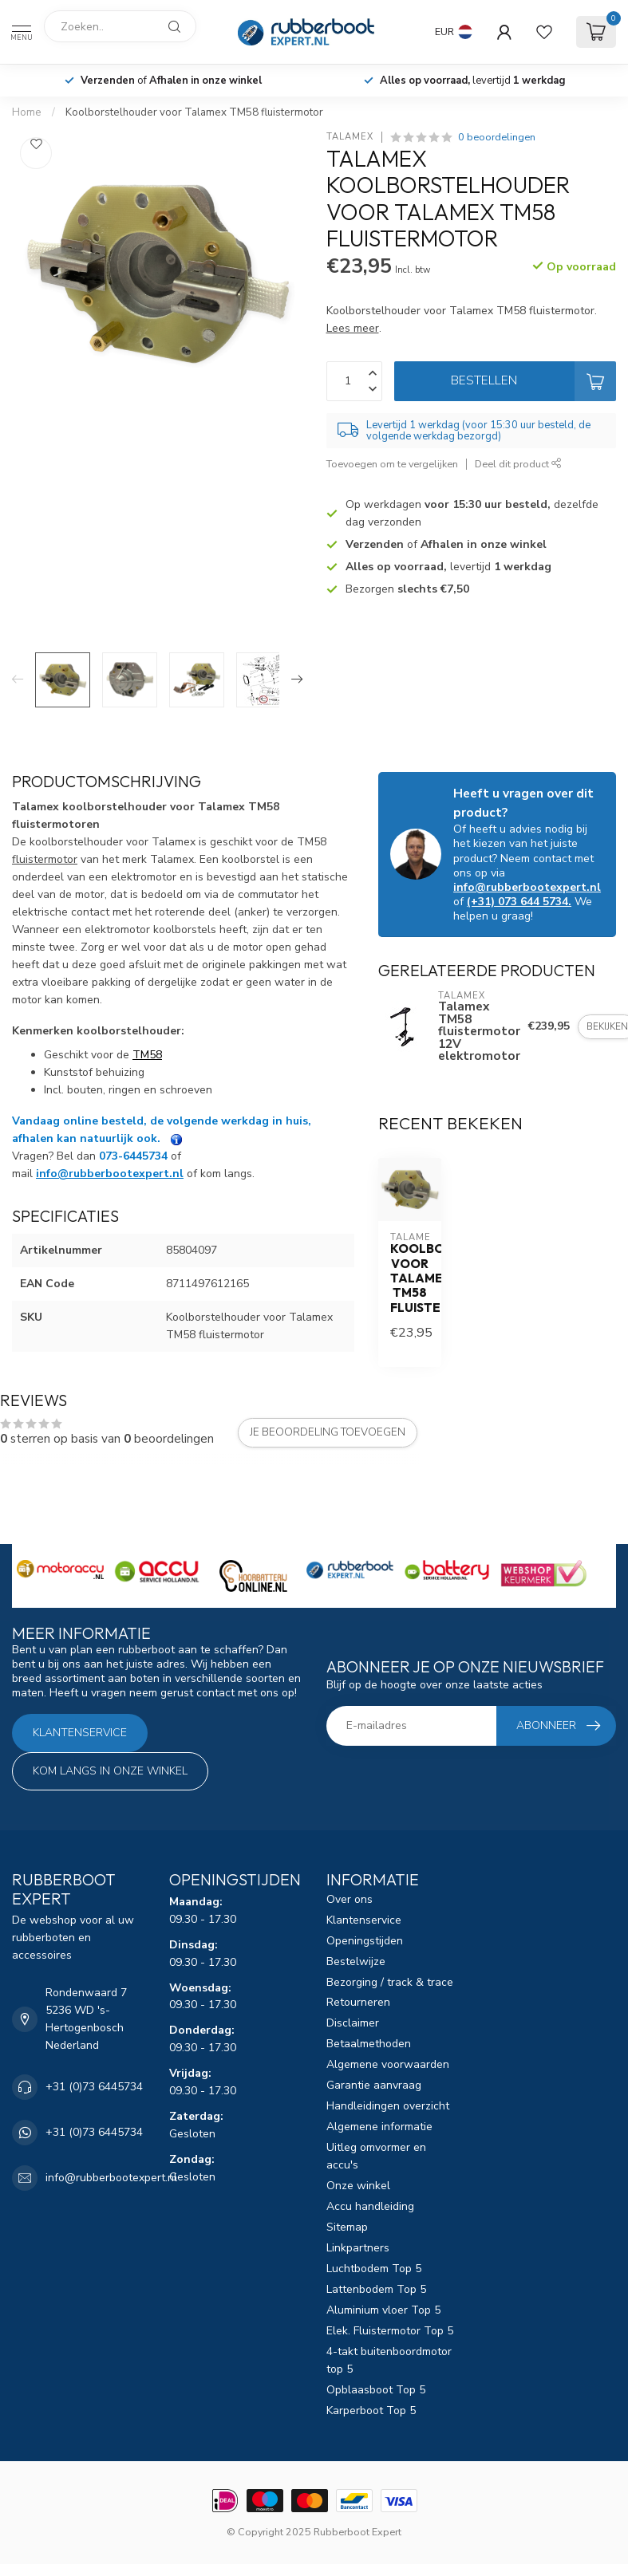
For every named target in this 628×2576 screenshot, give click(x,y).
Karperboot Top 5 (371, 2410)
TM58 (147, 1054)
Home (26, 112)
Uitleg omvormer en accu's (376, 2156)
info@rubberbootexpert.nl (527, 887)
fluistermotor (44, 859)
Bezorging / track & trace (389, 1982)
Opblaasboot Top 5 (375, 2389)
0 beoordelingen (496, 137)
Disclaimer (352, 2022)
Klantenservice (80, 1732)
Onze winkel (358, 2185)
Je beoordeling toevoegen (327, 1432)
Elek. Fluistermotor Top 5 (389, 2330)
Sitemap (347, 2227)
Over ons (349, 1899)
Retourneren (358, 2002)
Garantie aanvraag (373, 2085)
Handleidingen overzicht (387, 2105)
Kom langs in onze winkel (110, 1770)
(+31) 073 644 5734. (519, 901)
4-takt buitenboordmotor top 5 (389, 2360)
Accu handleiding (370, 2206)
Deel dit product (518, 464)
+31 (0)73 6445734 (94, 2086)
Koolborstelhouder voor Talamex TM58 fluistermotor (194, 112)
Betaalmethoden (368, 2043)
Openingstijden (364, 1940)
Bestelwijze (355, 1961)
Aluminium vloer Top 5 (383, 2310)
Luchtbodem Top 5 (373, 2268)
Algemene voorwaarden (387, 2064)
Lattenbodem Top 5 (376, 2289)
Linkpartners (357, 2247)
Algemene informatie (379, 2126)
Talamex (349, 136)
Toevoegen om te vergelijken (392, 464)
